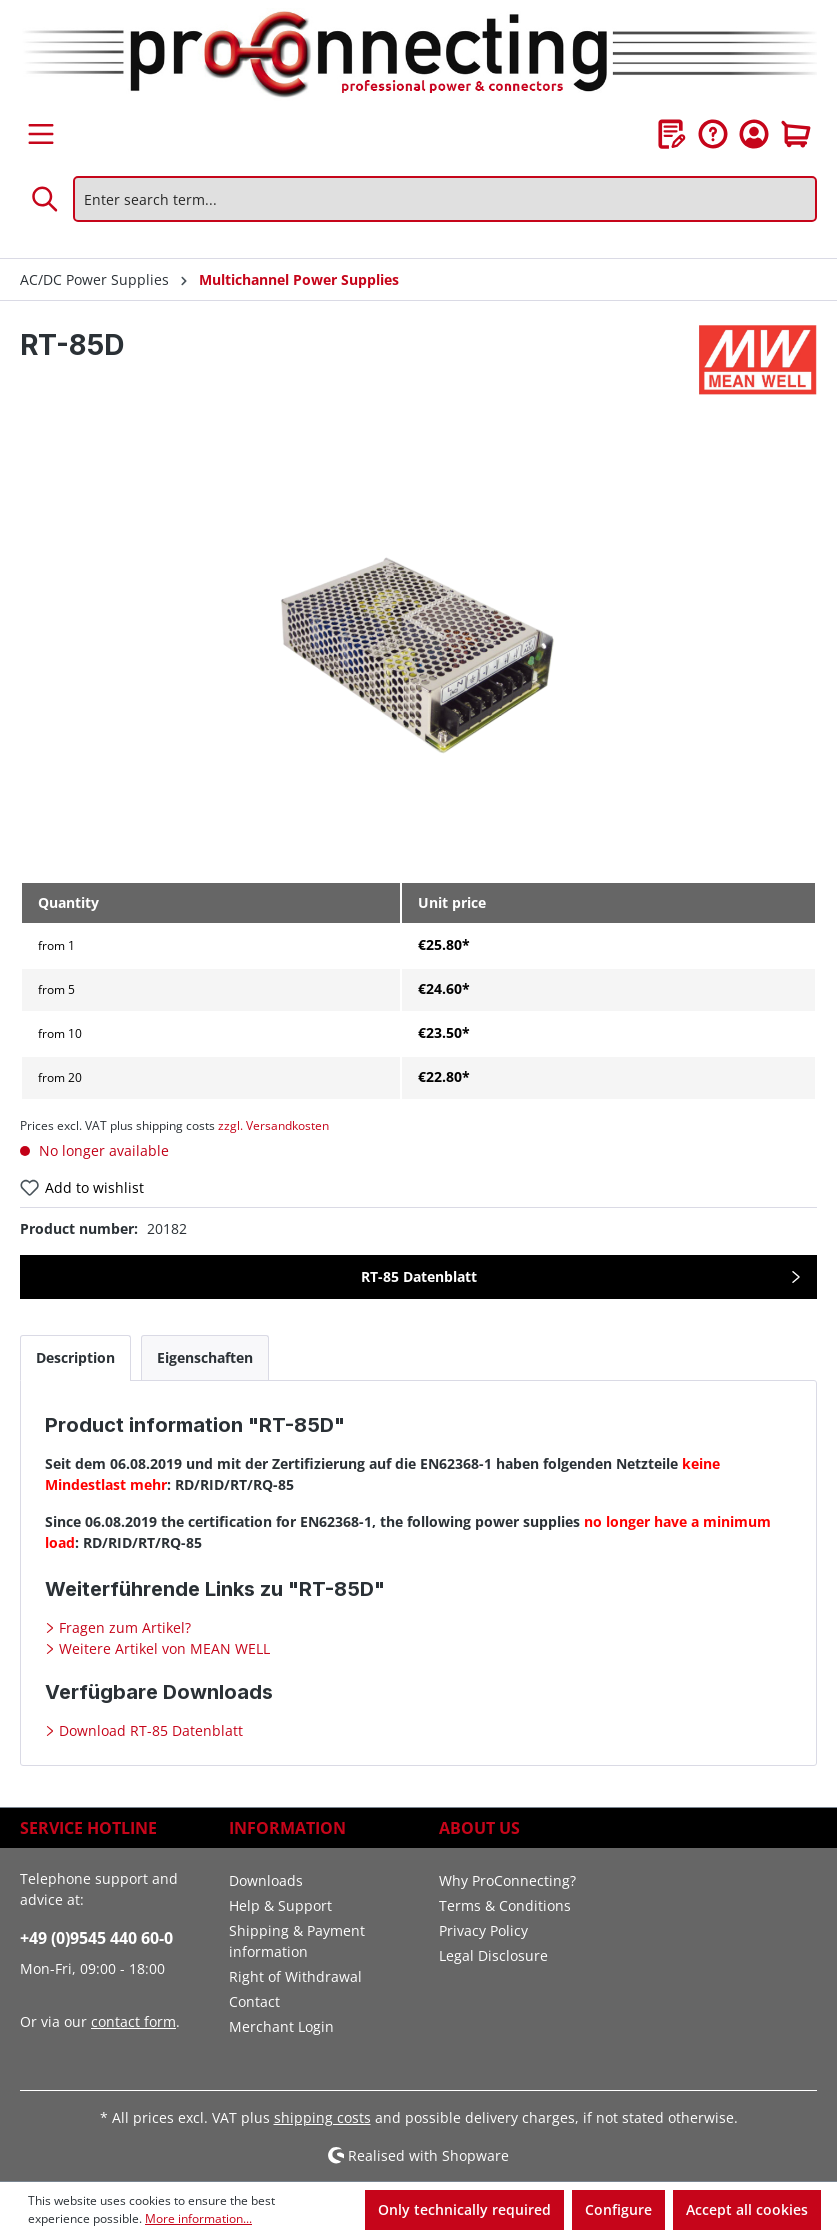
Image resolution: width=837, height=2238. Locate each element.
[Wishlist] (672, 134)
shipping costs (322, 2117)
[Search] (46, 199)
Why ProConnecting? (507, 1880)
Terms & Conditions (505, 1905)
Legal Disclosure (493, 1955)
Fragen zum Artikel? (123, 1627)
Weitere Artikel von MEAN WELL (162, 1648)
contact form (133, 2021)
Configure (618, 2209)
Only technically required (464, 2209)
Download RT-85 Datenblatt (149, 1730)
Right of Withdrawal (295, 1976)
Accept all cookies (747, 2209)
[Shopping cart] (796, 134)
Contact (254, 2001)
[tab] (75, 1357)
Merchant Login (281, 2026)
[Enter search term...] (445, 199)
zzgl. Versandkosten (273, 1125)
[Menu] (41, 134)
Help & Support (280, 1905)
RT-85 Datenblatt (419, 1276)
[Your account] (754, 134)
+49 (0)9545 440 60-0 (96, 1938)
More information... (198, 2218)
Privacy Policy (483, 1930)
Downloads (266, 1880)
